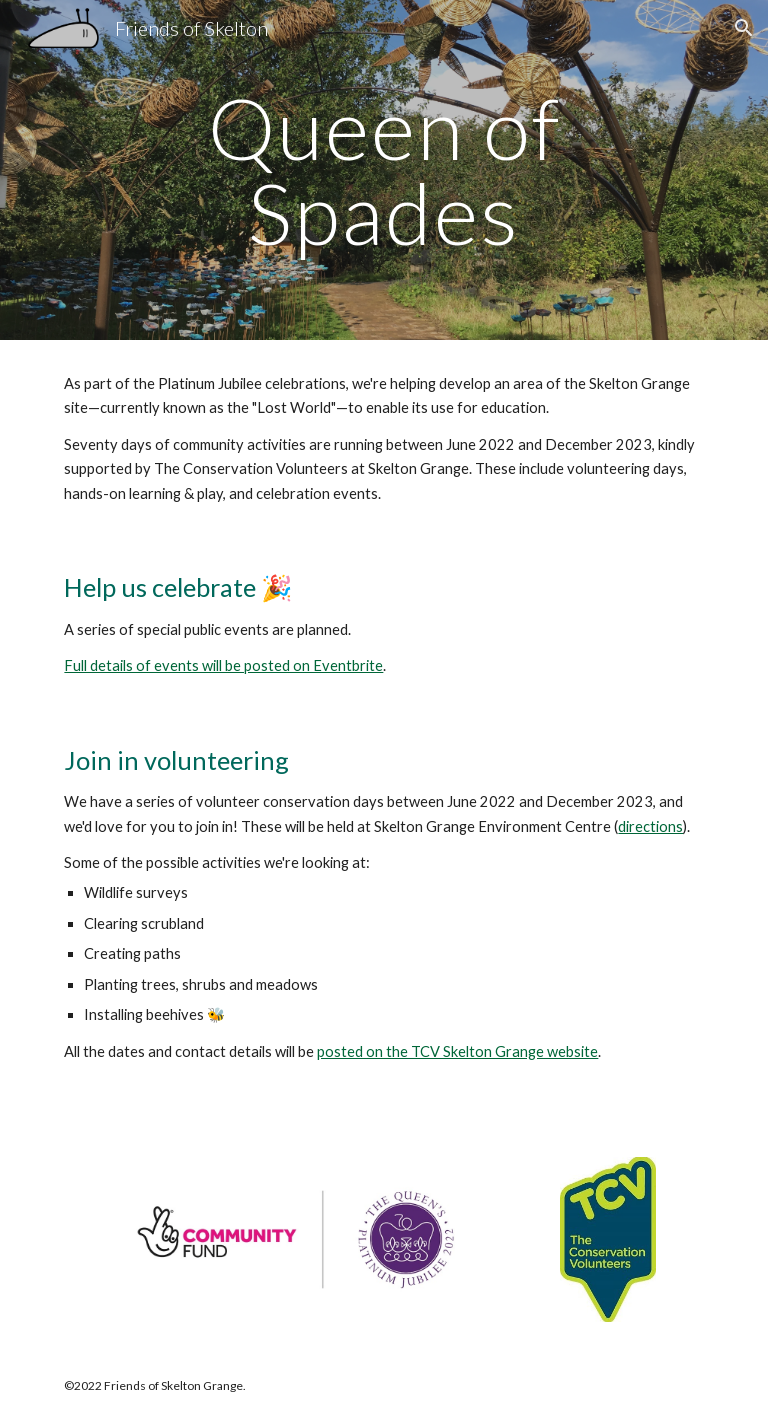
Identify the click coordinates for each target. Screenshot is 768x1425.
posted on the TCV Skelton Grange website (457, 1051)
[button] (744, 28)
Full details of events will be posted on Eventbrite (223, 665)
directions (650, 826)
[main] (383, 170)
